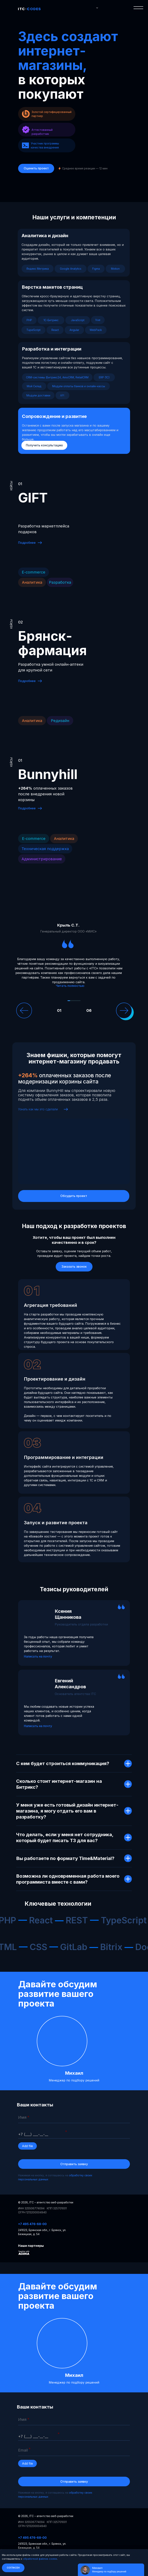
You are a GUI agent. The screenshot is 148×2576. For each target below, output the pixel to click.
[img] (40, 542)
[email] (74, 2450)
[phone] (74, 2132)
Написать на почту (38, 1656)
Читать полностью (70, 986)
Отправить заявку (74, 2164)
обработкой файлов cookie (40, 2558)
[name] (74, 2117)
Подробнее (27, 543)
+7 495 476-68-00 (32, 2224)
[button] (97, 7)
